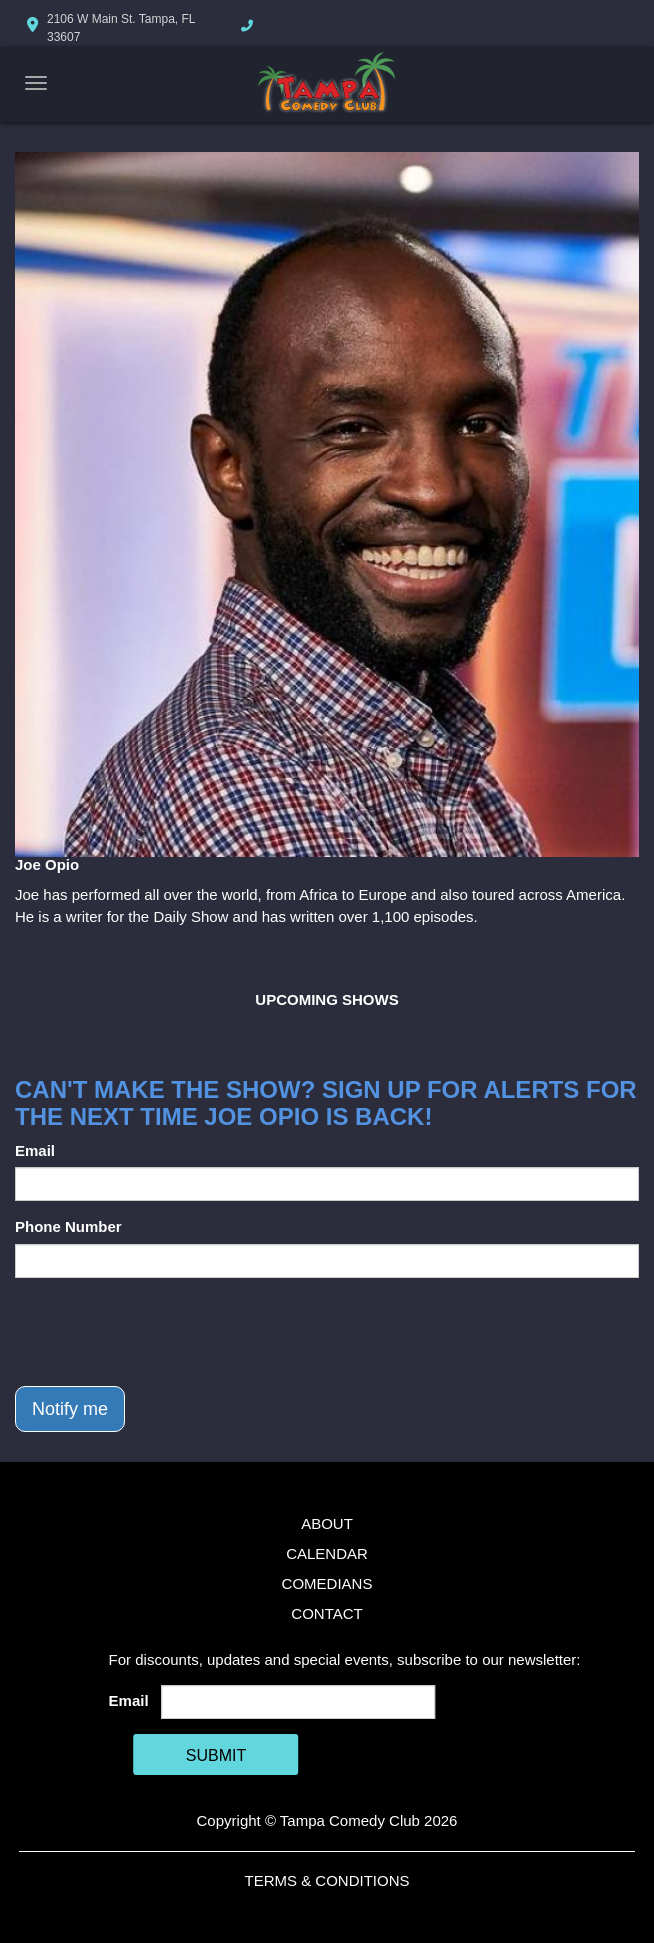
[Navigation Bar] (36, 83)
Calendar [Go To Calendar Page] (327, 1553)
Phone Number (68, 1226)
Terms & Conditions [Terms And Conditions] (326, 1880)
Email (35, 1150)
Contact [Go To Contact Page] (326, 1613)
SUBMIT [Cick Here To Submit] (216, 1755)
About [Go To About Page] (327, 1523)
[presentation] (167, 1332)
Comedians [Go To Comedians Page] (327, 1583)
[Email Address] (298, 1702)
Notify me (70, 1409)
